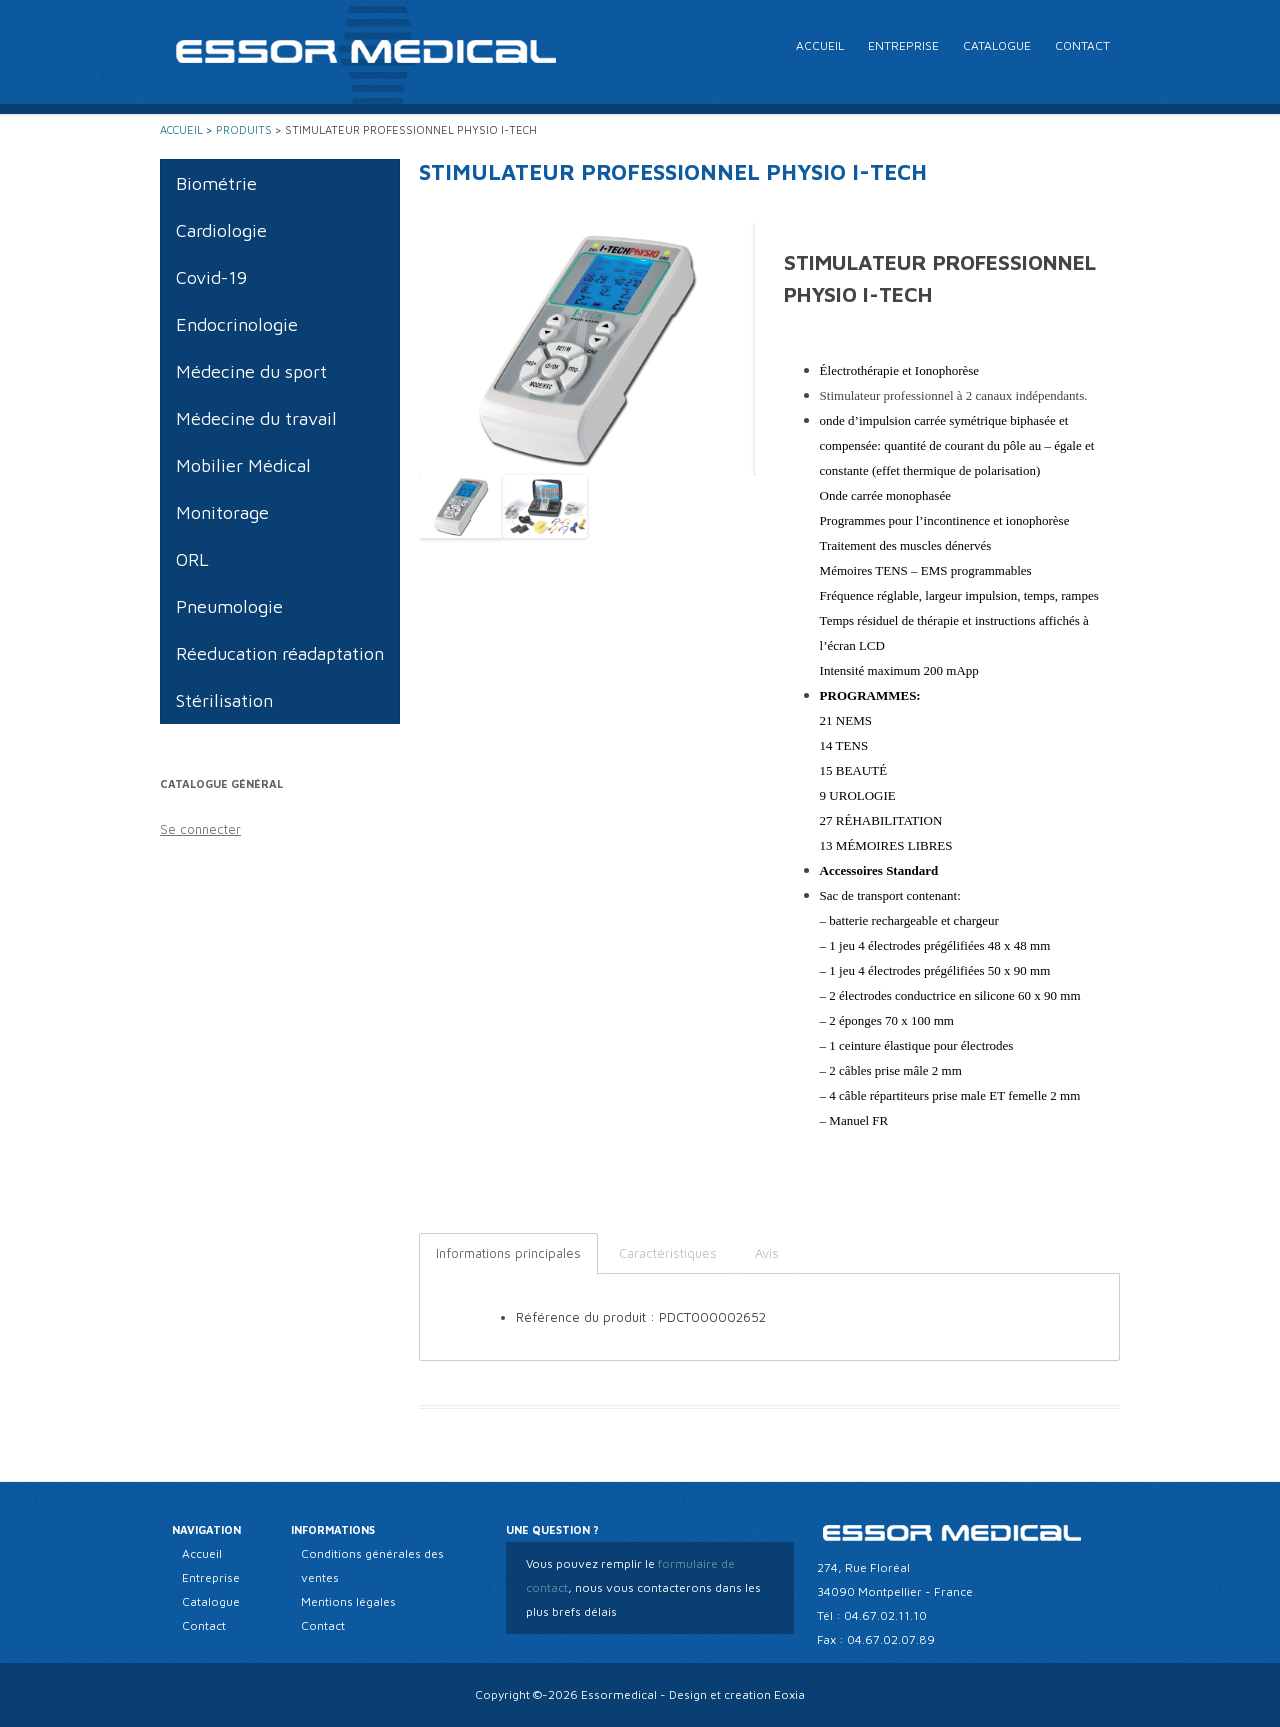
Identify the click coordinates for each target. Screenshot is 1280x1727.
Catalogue (997, 45)
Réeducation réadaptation (280, 653)
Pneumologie (229, 606)
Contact (1082, 45)
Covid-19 (211, 277)
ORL (192, 559)
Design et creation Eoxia (737, 1694)
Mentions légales (348, 1601)
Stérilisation (224, 700)
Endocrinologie (237, 324)
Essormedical (619, 1694)
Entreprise (903, 45)
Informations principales (508, 1253)
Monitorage (222, 512)
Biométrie (216, 183)
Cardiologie (221, 230)
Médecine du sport (251, 371)
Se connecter (200, 829)
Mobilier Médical (243, 465)
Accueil (820, 45)
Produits (244, 129)
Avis (767, 1253)
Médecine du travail (256, 418)
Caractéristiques (668, 1253)
